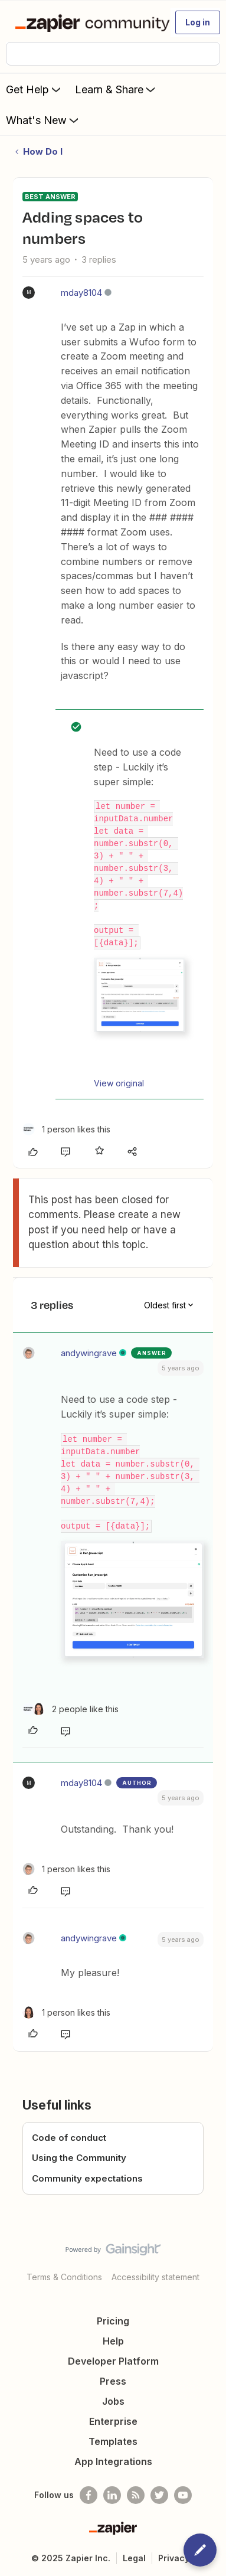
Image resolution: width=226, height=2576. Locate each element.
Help (113, 2341)
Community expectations (87, 2178)
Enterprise (113, 2421)
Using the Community (79, 2157)
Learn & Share (116, 89)
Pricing (113, 2321)
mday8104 (81, 292)
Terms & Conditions (64, 2277)
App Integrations (113, 2461)
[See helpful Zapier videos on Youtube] (183, 2495)
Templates (113, 2441)
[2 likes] (70, 1709)
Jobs (113, 2401)
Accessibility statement (155, 2277)
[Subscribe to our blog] (136, 2495)
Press (113, 2381)
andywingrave (89, 1353)
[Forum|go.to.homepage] (87, 22)
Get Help (34, 89)
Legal (134, 2558)
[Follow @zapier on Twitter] (159, 2495)
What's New (43, 120)
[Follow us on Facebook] (88, 2495)
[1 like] (66, 1129)
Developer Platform (113, 2361)
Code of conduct (69, 2137)
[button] (197, 22)
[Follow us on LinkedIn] (112, 2495)
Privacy (173, 2558)
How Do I (43, 151)
